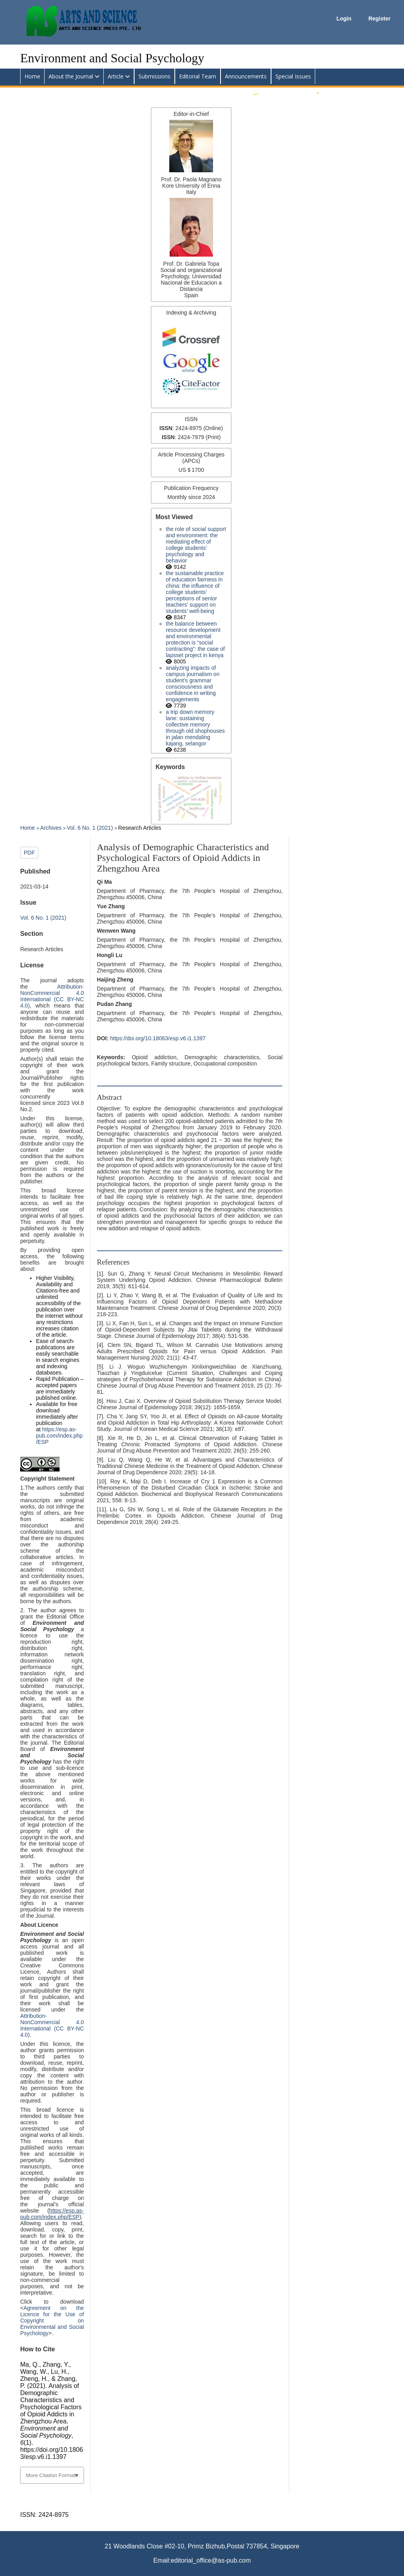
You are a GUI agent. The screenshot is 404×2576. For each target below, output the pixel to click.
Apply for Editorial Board (353, 91)
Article (115, 76)
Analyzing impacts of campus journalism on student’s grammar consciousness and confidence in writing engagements (192, 683)
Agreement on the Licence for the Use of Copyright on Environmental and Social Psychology (52, 2320)
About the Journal (71, 76)
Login (345, 18)
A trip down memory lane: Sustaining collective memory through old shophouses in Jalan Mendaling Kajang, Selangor (195, 728)
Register (379, 18)
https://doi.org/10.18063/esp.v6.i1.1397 (158, 1038)
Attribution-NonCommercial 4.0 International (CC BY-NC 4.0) (52, 996)
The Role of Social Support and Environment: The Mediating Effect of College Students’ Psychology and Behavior (196, 545)
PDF (29, 852)
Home (32, 76)
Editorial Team (197, 76)
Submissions (154, 76)
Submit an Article (282, 91)
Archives (51, 828)
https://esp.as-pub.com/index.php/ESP (59, 1435)
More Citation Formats (52, 2475)
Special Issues (293, 76)
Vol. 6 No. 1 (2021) (90, 828)
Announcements (246, 76)
